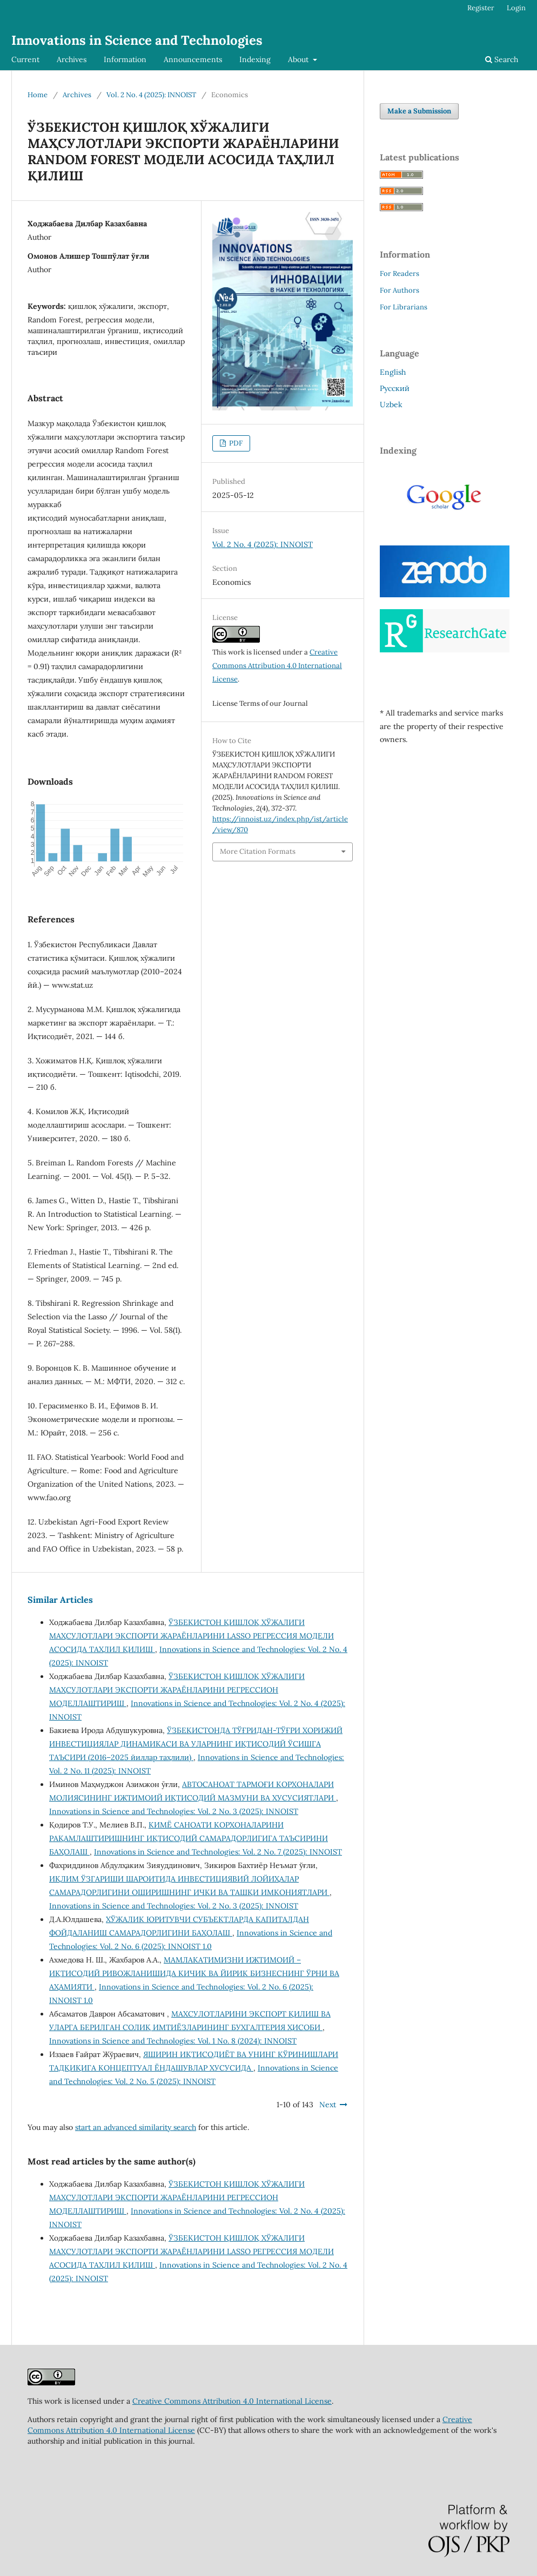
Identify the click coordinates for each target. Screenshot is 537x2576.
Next (327, 2104)
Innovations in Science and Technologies (137, 40)
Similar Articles (60, 1599)
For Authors (399, 290)
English (393, 372)
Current (25, 59)
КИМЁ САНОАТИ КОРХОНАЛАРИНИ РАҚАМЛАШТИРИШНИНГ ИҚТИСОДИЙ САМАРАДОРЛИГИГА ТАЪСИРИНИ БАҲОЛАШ (188, 1838)
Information (125, 59)
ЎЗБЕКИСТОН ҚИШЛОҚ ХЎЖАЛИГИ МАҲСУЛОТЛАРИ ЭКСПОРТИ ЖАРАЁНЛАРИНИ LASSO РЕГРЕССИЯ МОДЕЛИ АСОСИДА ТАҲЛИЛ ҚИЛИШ (191, 1635)
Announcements (193, 59)
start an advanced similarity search (135, 2127)
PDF (235, 443)
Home (38, 94)
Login (516, 7)
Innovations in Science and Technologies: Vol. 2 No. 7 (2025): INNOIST (218, 1852)
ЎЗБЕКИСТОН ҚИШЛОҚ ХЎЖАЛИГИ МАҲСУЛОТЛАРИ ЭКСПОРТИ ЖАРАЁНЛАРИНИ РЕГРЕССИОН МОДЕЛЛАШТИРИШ (177, 1689)
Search (501, 59)
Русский (395, 388)
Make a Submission (419, 111)
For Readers (399, 273)
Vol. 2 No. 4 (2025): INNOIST (151, 94)
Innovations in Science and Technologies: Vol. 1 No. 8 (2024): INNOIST (173, 2041)
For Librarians (403, 307)
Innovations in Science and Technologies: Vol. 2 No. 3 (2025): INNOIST (173, 1811)
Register (480, 7)
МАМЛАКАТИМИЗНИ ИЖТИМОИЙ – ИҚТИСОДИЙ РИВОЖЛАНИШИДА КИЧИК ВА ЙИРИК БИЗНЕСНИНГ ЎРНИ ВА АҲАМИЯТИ (194, 1973)
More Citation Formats (258, 851)
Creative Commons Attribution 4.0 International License (277, 666)
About (299, 59)
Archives (71, 59)
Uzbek (391, 404)
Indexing (255, 59)
